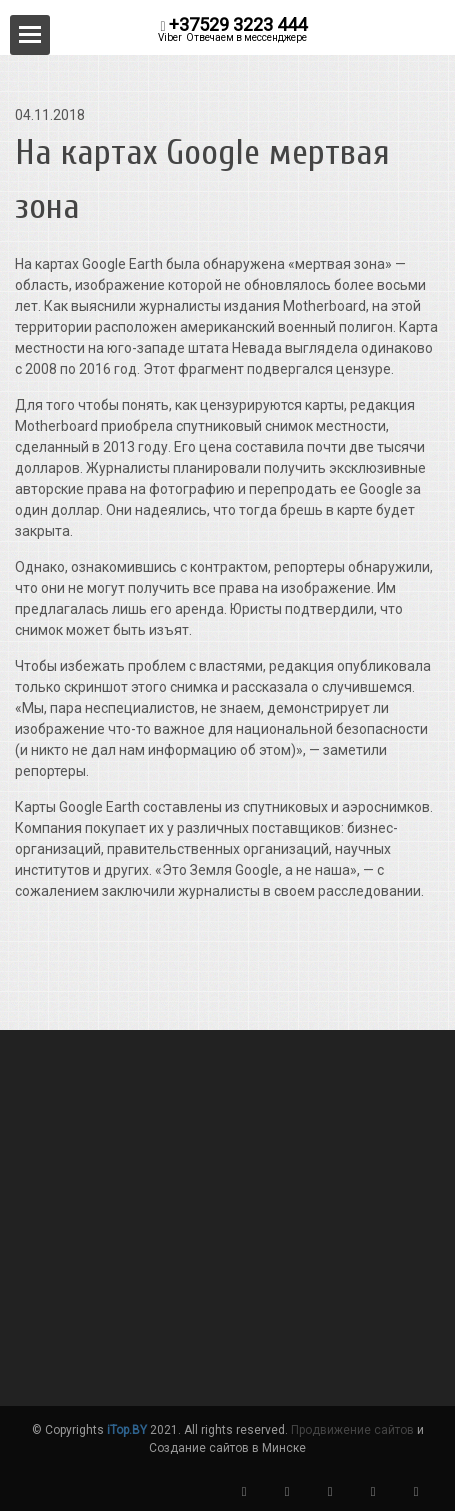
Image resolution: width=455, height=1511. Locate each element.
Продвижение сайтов (352, 1430)
